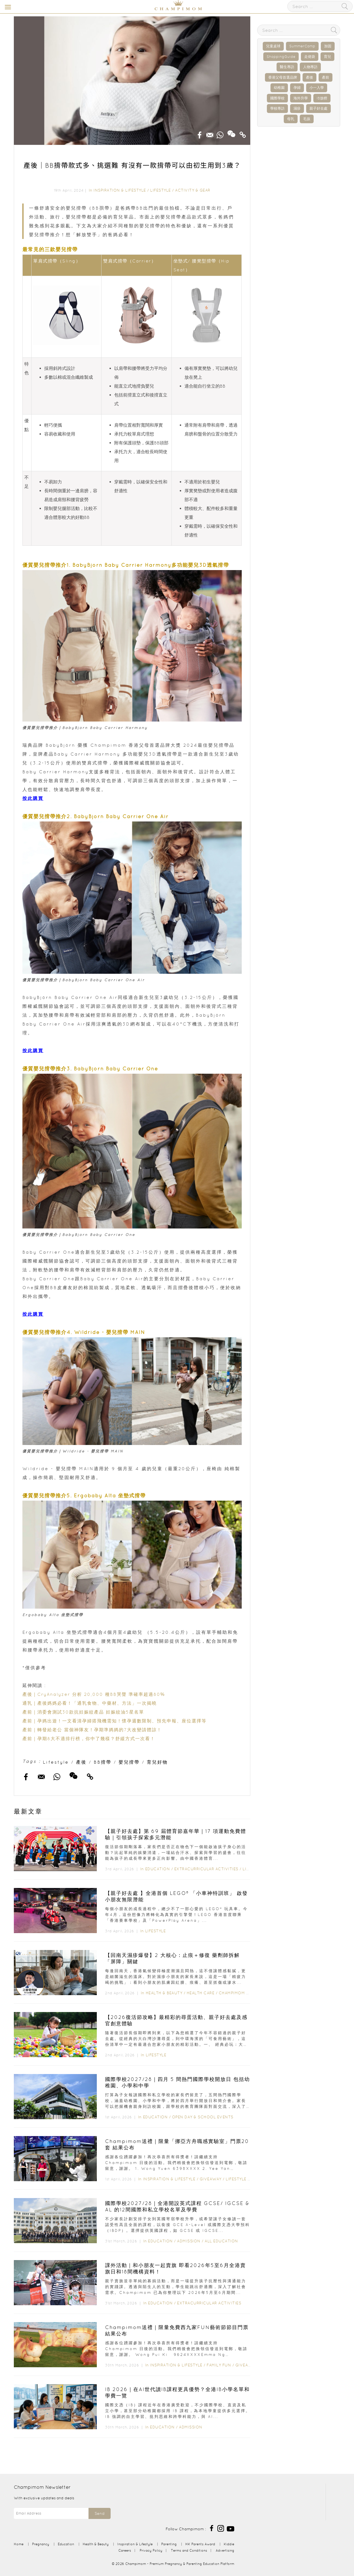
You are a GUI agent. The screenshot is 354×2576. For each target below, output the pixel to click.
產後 (81, 1762)
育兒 (327, 57)
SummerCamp (302, 46)
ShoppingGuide (281, 57)
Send (100, 2513)
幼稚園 (279, 88)
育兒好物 (157, 1762)
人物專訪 (310, 67)
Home (19, 2544)
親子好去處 (318, 108)
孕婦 (297, 88)
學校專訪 (277, 108)
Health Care (201, 1993)
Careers (124, 2550)
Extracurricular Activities (206, 1869)
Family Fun (219, 2365)
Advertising (225, 2550)
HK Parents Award (200, 2544)
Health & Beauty (164, 1993)
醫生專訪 (287, 67)
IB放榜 (322, 98)
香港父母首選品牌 (282, 77)
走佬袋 (309, 57)
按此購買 (32, 798)
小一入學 (316, 88)
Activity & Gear (192, 190)
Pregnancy (40, 2544)
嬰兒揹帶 (129, 1762)
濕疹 (297, 108)
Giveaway (211, 2179)
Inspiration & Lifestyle (119, 190)
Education (157, 1869)
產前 (325, 77)
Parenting (169, 2544)
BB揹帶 (102, 1762)
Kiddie (229, 2544)
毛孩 (306, 119)
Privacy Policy (151, 2550)
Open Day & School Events (202, 2117)
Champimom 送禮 (236, 1993)
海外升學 (300, 98)
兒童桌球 (273, 46)
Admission (189, 2241)
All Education (221, 2241)
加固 (327, 46)
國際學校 (277, 98)
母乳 (290, 119)
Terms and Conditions (189, 2550)
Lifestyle (160, 190)
